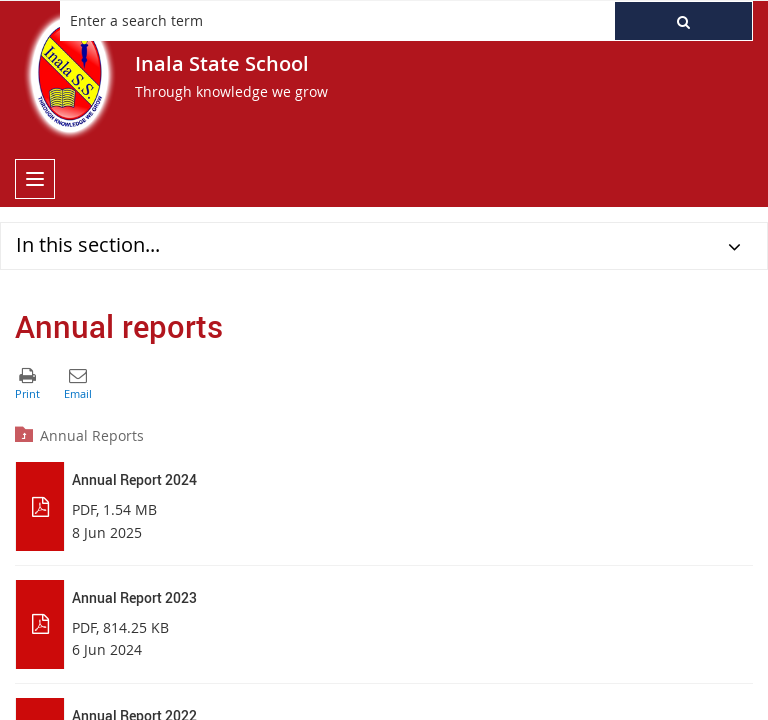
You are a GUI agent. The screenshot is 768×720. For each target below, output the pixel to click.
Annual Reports (92, 435)
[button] (683, 21)
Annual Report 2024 (134, 479)
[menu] (35, 179)
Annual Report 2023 (134, 597)
